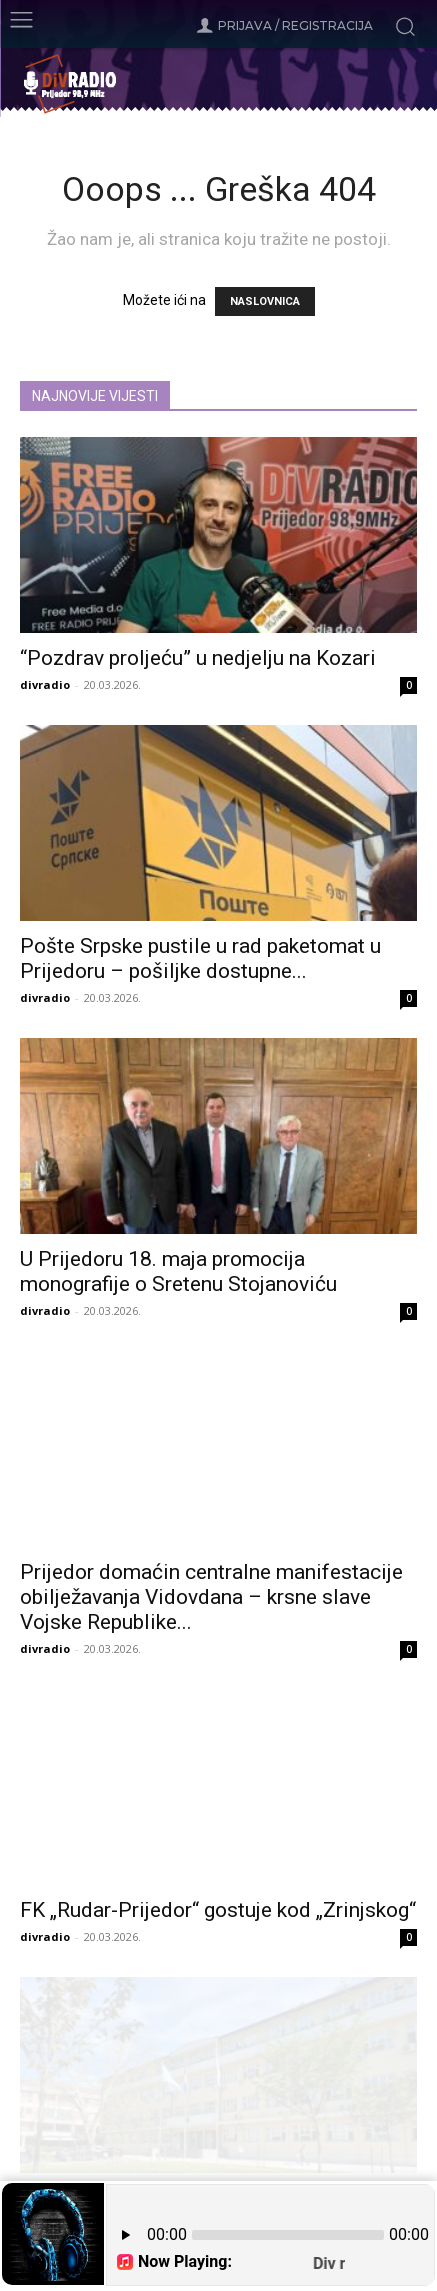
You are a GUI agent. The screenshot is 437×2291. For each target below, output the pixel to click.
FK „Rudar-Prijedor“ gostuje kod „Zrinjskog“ (218, 1910)
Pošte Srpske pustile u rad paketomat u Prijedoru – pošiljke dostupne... (200, 958)
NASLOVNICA (265, 301)
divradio (45, 684)
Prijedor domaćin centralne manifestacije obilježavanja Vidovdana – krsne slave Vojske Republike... (211, 1597)
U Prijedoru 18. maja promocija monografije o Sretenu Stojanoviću (178, 1271)
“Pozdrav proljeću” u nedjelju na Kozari (198, 658)
